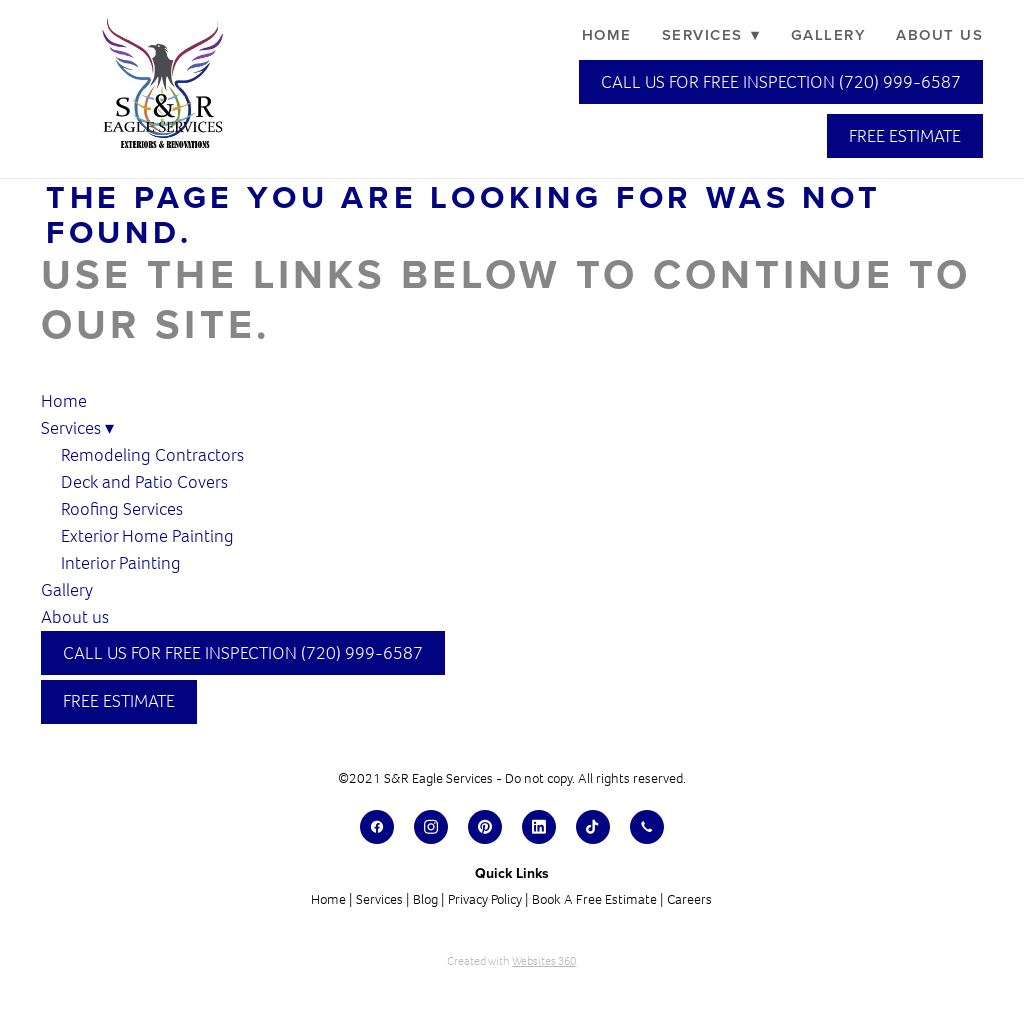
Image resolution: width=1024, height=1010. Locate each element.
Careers (689, 899)
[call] (647, 827)
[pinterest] (485, 827)
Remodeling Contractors (154, 455)
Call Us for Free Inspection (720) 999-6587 (781, 82)
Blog (425, 899)
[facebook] (377, 827)
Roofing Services (122, 509)
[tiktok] (593, 827)
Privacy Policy (485, 899)
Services (711, 34)
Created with (511, 961)
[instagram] (431, 827)
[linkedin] (539, 827)
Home (607, 34)
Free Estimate (905, 136)
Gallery (829, 34)
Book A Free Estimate (594, 899)
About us (939, 34)
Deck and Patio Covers (144, 482)
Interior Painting (121, 563)
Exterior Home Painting (147, 536)
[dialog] (874, 945)
